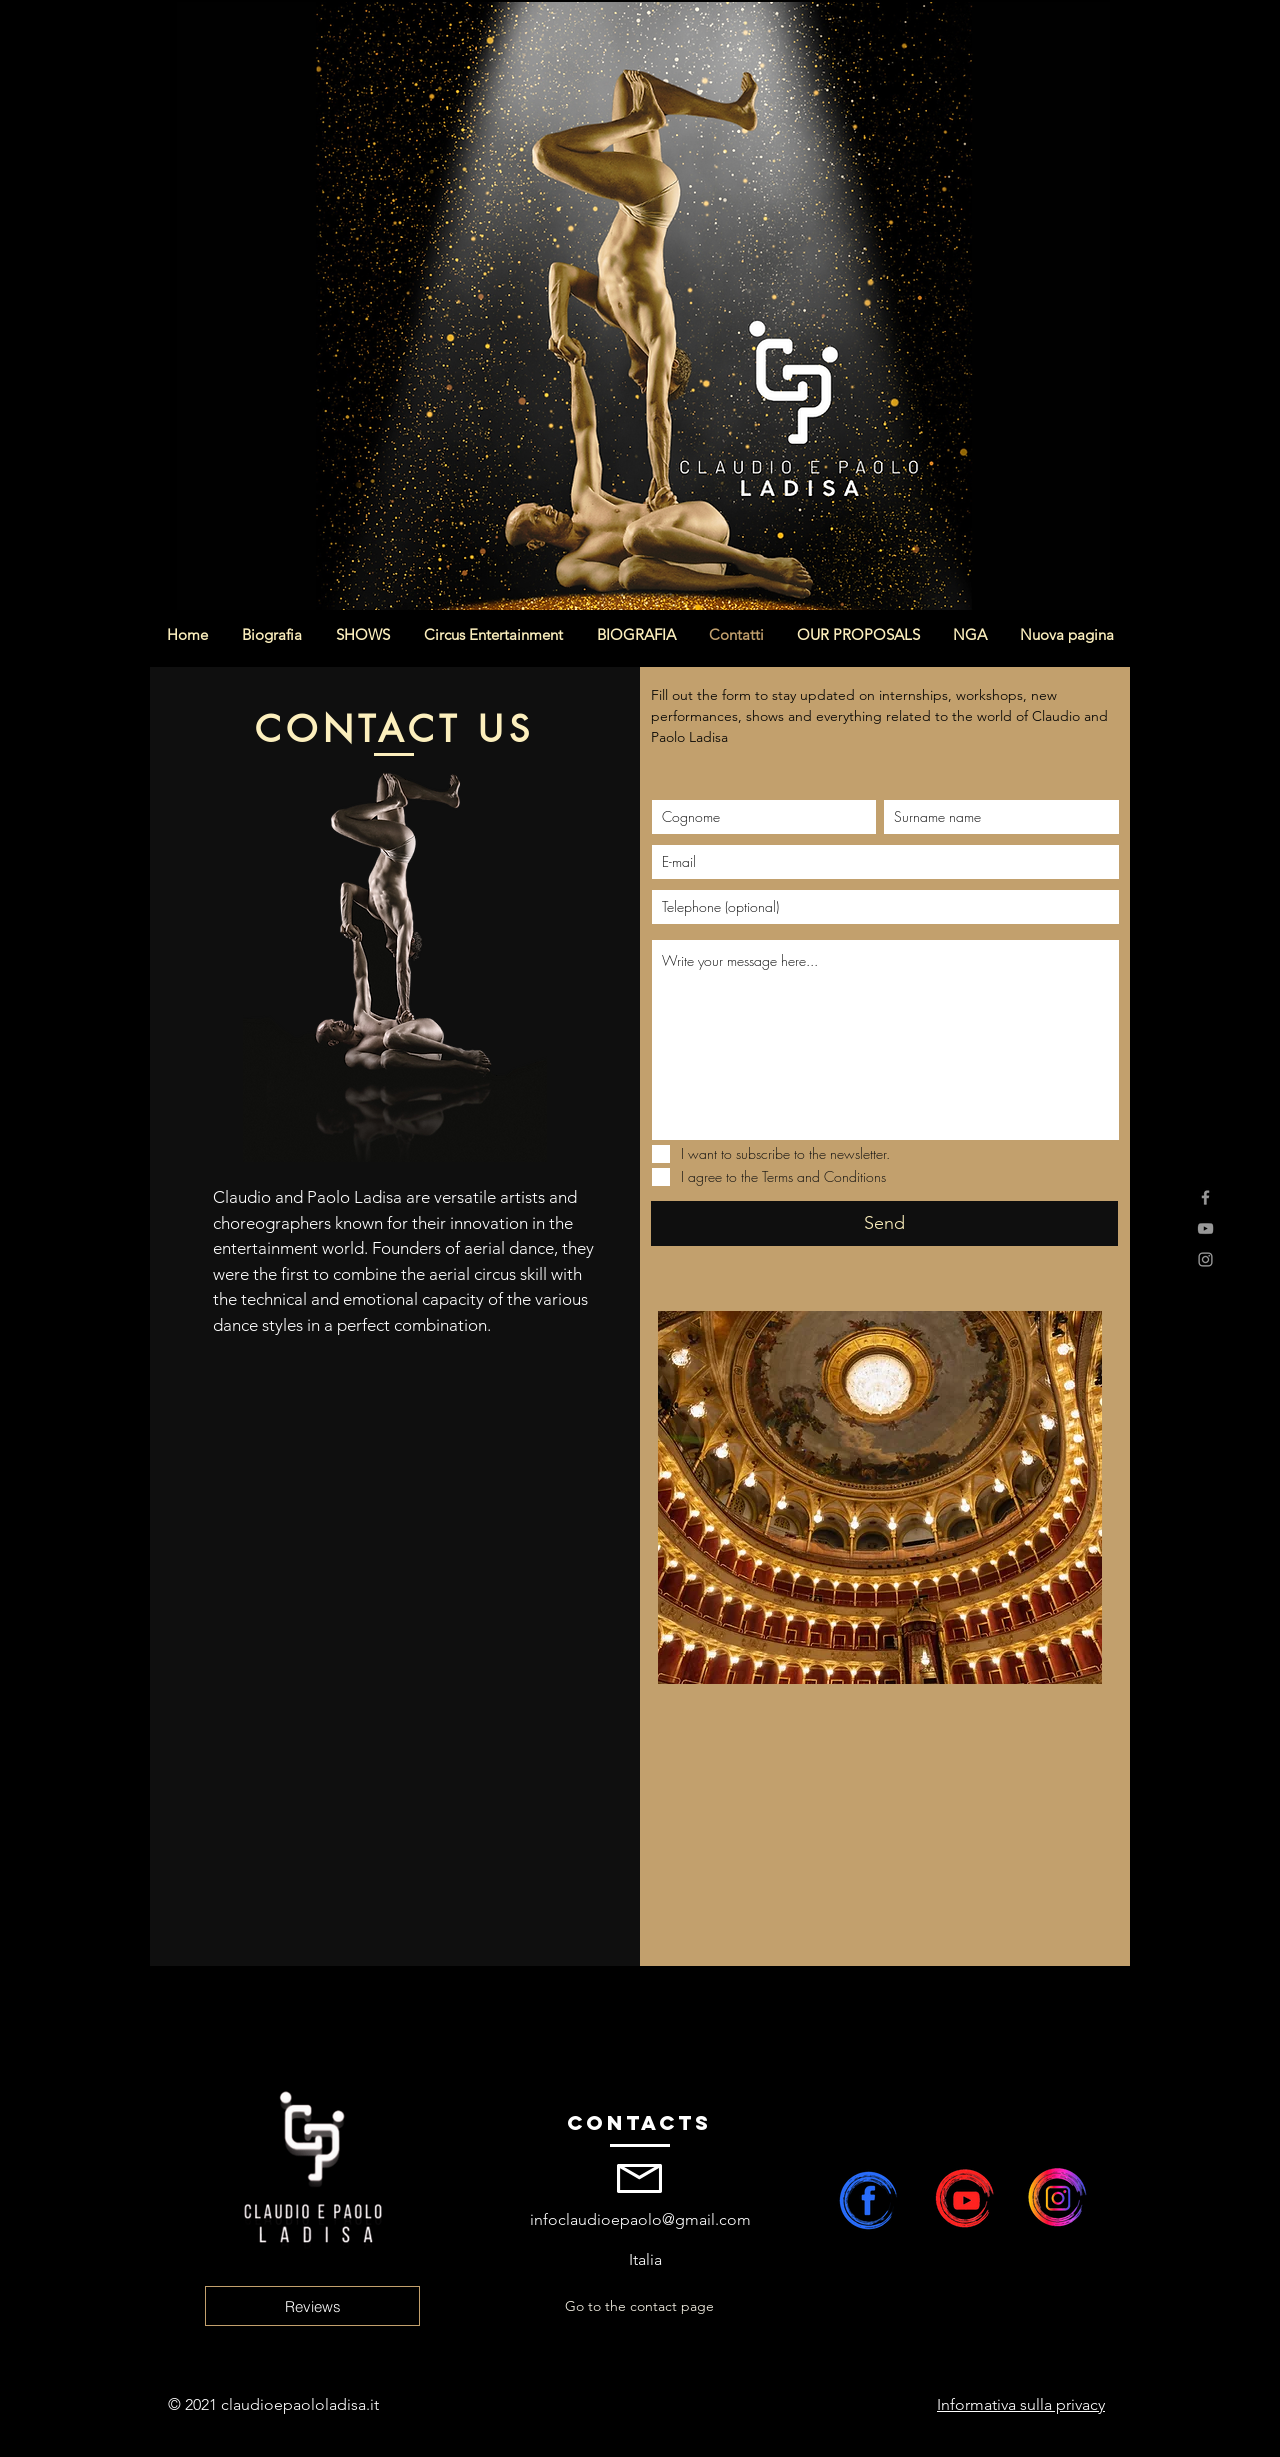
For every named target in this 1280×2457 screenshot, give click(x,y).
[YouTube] (1205, 1228)
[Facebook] (1205, 1197)
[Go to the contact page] (639, 2307)
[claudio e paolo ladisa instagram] (1066, 2197)
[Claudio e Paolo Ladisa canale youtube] (966, 2197)
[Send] (884, 1223)
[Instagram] (1205, 1259)
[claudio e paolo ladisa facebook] (866, 2197)
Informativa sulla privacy (1021, 2404)
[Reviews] (312, 2306)
